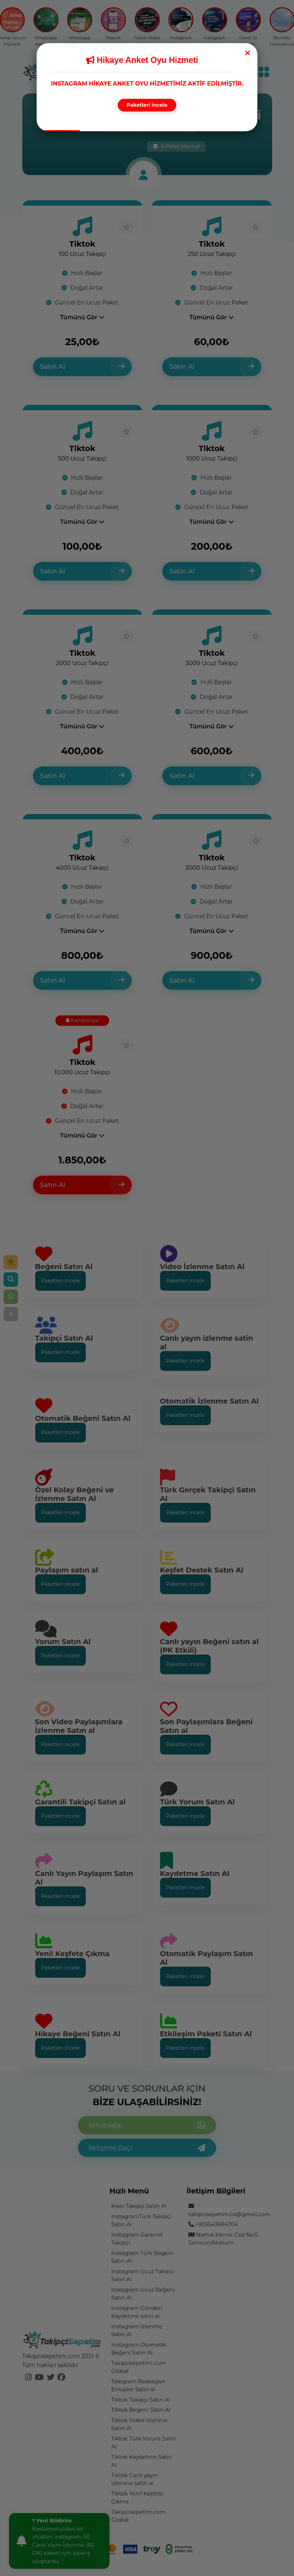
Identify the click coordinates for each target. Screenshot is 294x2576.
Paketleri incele (147, 105)
